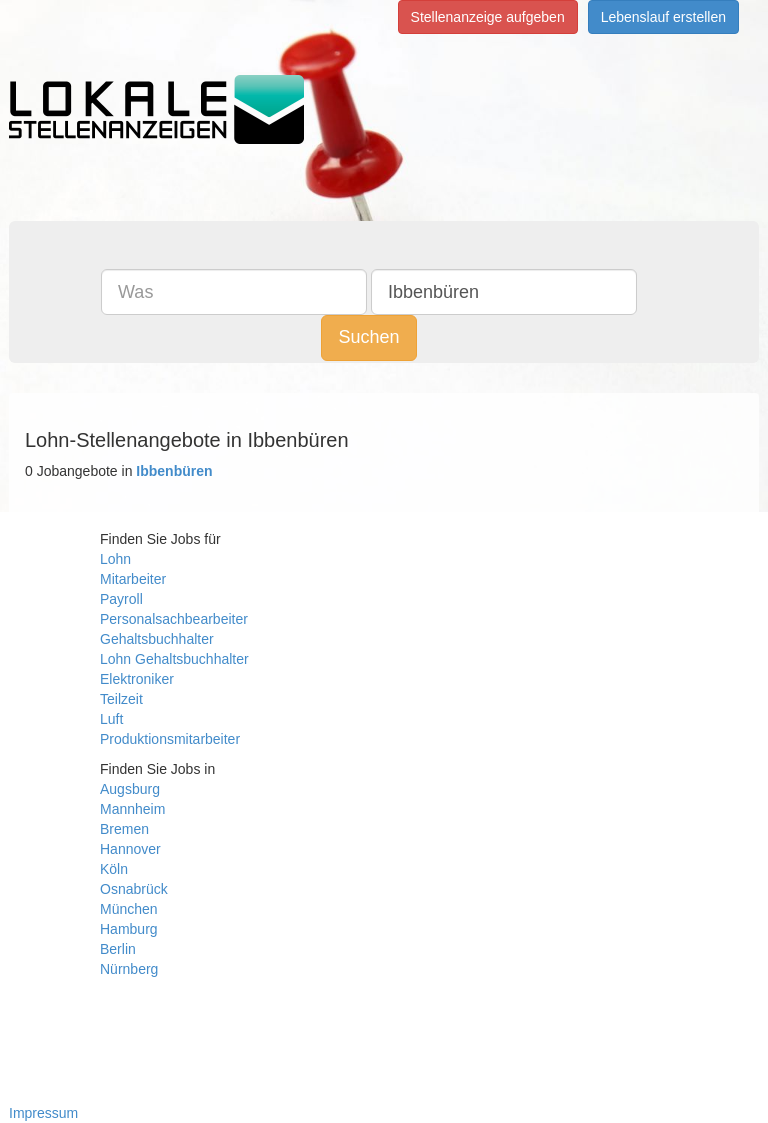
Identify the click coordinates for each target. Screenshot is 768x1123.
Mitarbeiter (133, 579)
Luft (111, 719)
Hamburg (129, 929)
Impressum (43, 1113)
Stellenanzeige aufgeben (488, 17)
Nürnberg (129, 969)
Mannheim (132, 809)
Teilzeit (121, 699)
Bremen (124, 829)
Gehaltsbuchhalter (157, 639)
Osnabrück (134, 889)
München (129, 909)
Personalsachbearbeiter (174, 619)
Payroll (121, 599)
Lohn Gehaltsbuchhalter (174, 659)
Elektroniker (137, 679)
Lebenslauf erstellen (663, 17)
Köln (114, 869)
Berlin (118, 949)
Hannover (130, 849)
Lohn (115, 559)
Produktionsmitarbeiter (170, 739)
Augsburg (130, 789)
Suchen (368, 337)
